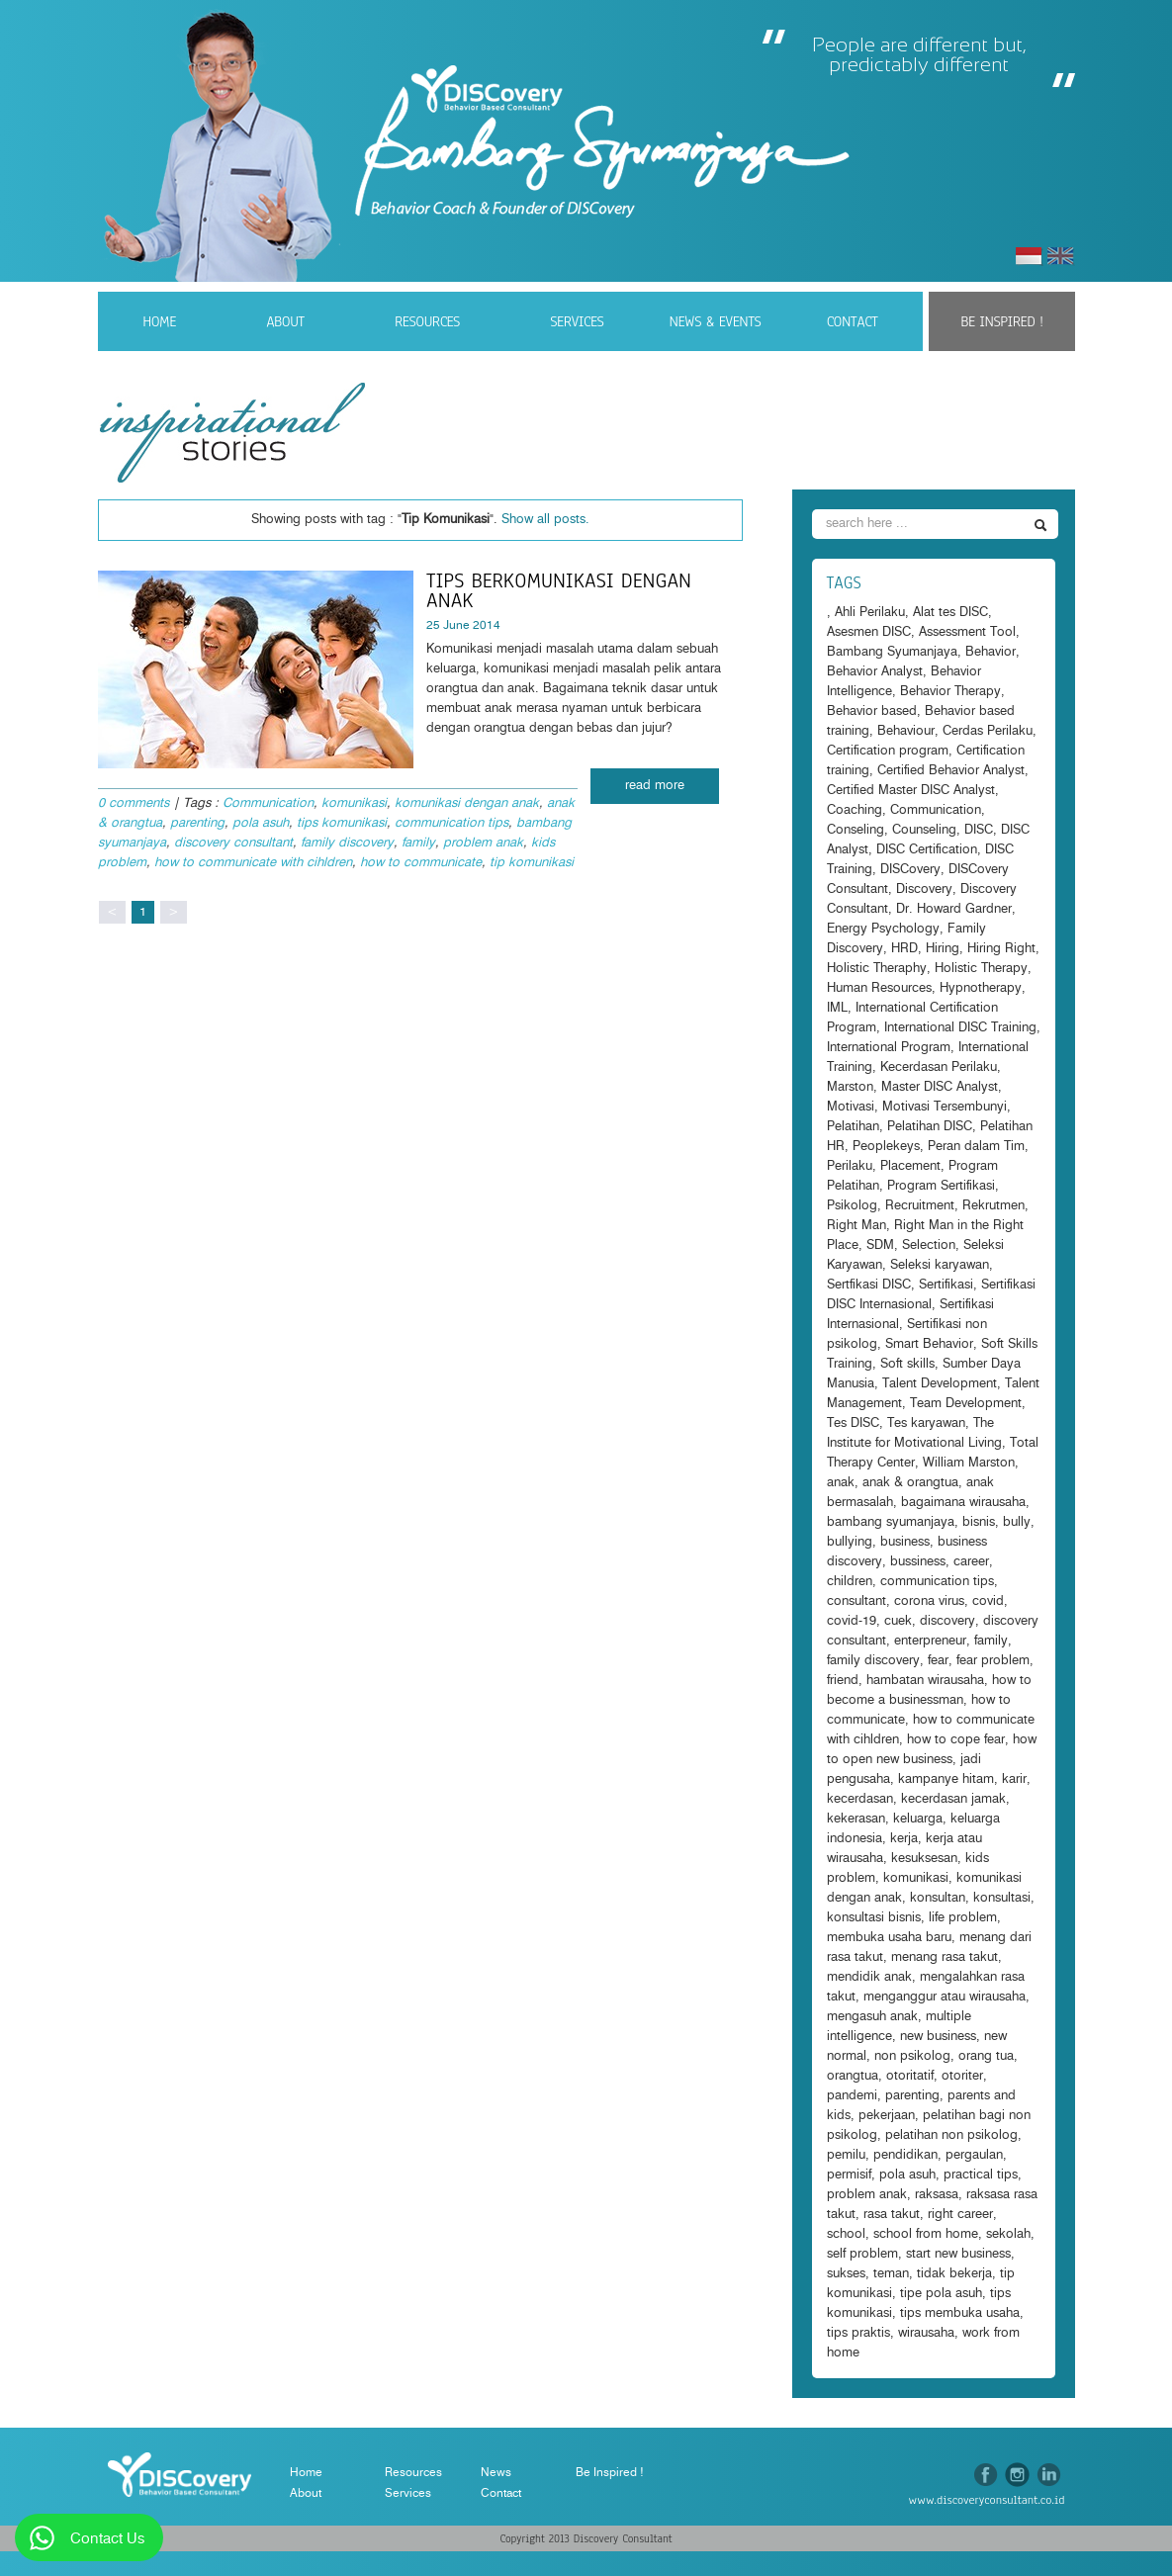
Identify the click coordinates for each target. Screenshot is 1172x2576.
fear (938, 1660)
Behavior (990, 652)
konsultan (937, 1898)
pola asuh (260, 823)
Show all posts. (545, 519)
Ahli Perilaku (870, 612)
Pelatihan (853, 1126)
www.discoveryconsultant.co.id (987, 2500)
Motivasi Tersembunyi (944, 1107)
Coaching (854, 810)
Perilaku (849, 1166)
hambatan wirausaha (925, 1680)
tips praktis (858, 2333)
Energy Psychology (883, 929)
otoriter (962, 2076)
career (971, 1561)
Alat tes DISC (950, 612)
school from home (925, 2234)
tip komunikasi (532, 862)
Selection (928, 1245)
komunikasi (354, 803)
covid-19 (851, 1621)
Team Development (966, 1403)
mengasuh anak (872, 2016)
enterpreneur (930, 1641)
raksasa (936, 2194)
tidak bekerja (954, 2273)
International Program (888, 1047)
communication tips (451, 823)
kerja (904, 1838)
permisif (849, 2175)
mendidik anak (869, 1977)
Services (576, 321)
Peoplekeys (886, 1146)
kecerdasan (860, 1799)
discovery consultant (233, 843)
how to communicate (421, 862)
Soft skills (907, 1364)
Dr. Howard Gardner (954, 909)
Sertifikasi (946, 1285)
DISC (978, 830)
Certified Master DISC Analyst (911, 790)
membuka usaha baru (889, 1937)
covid (988, 1601)
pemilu (846, 2155)
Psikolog (852, 1205)
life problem (963, 1917)
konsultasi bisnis (874, 1917)
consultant (856, 1601)
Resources (427, 321)
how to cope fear (956, 1739)
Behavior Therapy (950, 691)
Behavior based (872, 711)
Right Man (856, 1225)
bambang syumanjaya (890, 1522)
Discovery (924, 889)
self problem (862, 2254)
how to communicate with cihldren (253, 862)
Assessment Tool (967, 632)
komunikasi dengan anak (467, 803)
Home (159, 321)
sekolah (1008, 2234)
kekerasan (856, 1819)
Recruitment (919, 1205)
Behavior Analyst (875, 672)
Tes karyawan (926, 1423)
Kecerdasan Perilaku (938, 1067)
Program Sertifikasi (941, 1186)
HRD (904, 948)
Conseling (855, 830)
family (418, 843)
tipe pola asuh (941, 2293)
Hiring (942, 948)
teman (891, 2273)
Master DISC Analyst (939, 1087)
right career (960, 2214)
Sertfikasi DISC (869, 1285)
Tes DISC (853, 1423)
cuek (898, 1621)
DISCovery (910, 869)
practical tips (981, 2175)
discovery (947, 1621)
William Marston (969, 1463)
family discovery (347, 843)
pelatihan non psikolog (951, 2135)
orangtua (852, 2076)
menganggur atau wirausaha (944, 1997)
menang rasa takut (944, 1957)
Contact (852, 321)
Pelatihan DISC (929, 1126)
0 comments (133, 803)
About (285, 321)
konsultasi (1002, 1898)
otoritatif (910, 2076)
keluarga (918, 1819)
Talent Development (939, 1383)
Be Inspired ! (1001, 321)
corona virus (929, 1601)
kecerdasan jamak (953, 1799)
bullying (849, 1542)
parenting (197, 823)
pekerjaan (886, 2115)
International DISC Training (960, 1028)
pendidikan (905, 2155)
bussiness (918, 1561)
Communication (268, 803)
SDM (880, 1245)
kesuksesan (924, 1858)
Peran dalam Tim (976, 1146)
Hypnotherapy (981, 988)
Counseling (924, 830)
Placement (910, 1166)
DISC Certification (926, 850)
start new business (958, 2254)
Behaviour (906, 731)
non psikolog (912, 2056)
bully (1017, 1522)
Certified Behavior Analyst (951, 770)
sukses (846, 2273)
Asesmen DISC (869, 632)
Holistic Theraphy (877, 968)
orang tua (986, 2056)
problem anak (483, 843)
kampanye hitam (946, 1779)
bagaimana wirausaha (963, 1502)
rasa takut (891, 2214)
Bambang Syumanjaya (892, 652)
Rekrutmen (993, 1205)
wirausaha (926, 2333)
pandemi (852, 2095)
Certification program (887, 751)
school (846, 2234)
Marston (850, 1087)
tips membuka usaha (960, 2313)
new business (938, 2036)
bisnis (978, 1522)
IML (837, 1008)
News (496, 2472)
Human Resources (879, 988)
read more (654, 785)
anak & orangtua (910, 1482)
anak (841, 1482)
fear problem (993, 1660)
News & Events (716, 321)
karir (1014, 1779)
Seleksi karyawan (939, 1265)
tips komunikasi (342, 823)
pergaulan (974, 2155)
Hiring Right (1001, 948)
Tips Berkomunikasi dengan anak (558, 590)
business (905, 1542)
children (849, 1581)
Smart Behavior (929, 1344)
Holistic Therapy (981, 968)
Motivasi (850, 1107)
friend (842, 1680)
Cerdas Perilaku (988, 731)
